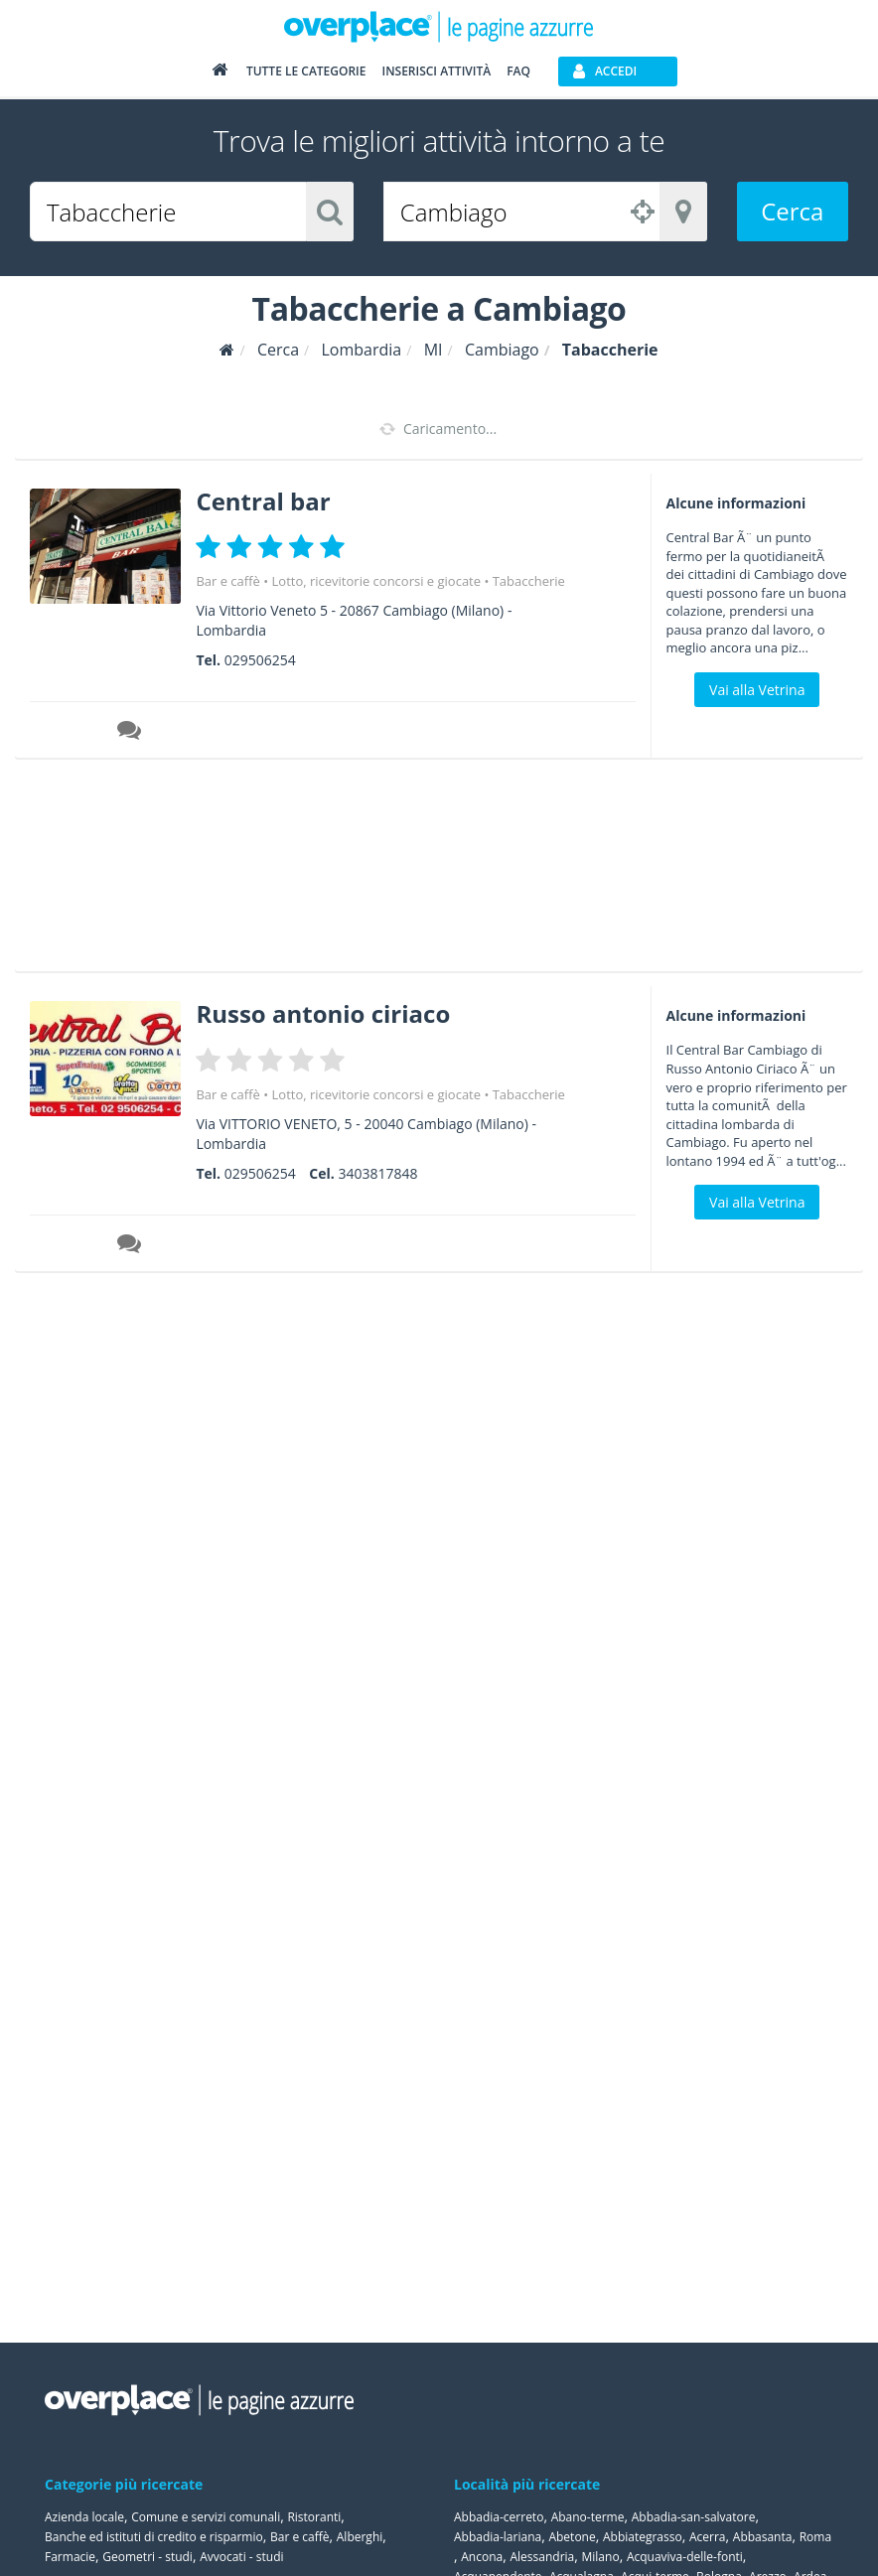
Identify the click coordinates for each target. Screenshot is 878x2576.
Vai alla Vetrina (757, 689)
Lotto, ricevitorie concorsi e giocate (377, 581)
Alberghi (360, 2536)
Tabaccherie (529, 581)
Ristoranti (314, 2516)
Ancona (482, 2556)
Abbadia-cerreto (498, 2516)
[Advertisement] (431, 872)
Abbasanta (763, 2536)
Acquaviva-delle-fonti (685, 2556)
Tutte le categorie (306, 71)
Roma (815, 2536)
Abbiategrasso (642, 2536)
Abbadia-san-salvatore (694, 2516)
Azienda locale (84, 2516)
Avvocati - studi (241, 2556)
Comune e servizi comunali (205, 2516)
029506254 (260, 659)
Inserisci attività (436, 71)
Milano (601, 2556)
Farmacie (70, 2556)
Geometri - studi (147, 2556)
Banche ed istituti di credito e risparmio (154, 2536)
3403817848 (377, 1173)
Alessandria (542, 2556)
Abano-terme (588, 2516)
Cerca (792, 211)
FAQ (518, 71)
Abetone (571, 2536)
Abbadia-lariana (497, 2536)
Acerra (707, 2536)
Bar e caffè (228, 581)
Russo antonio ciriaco (323, 1013)
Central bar (263, 501)
